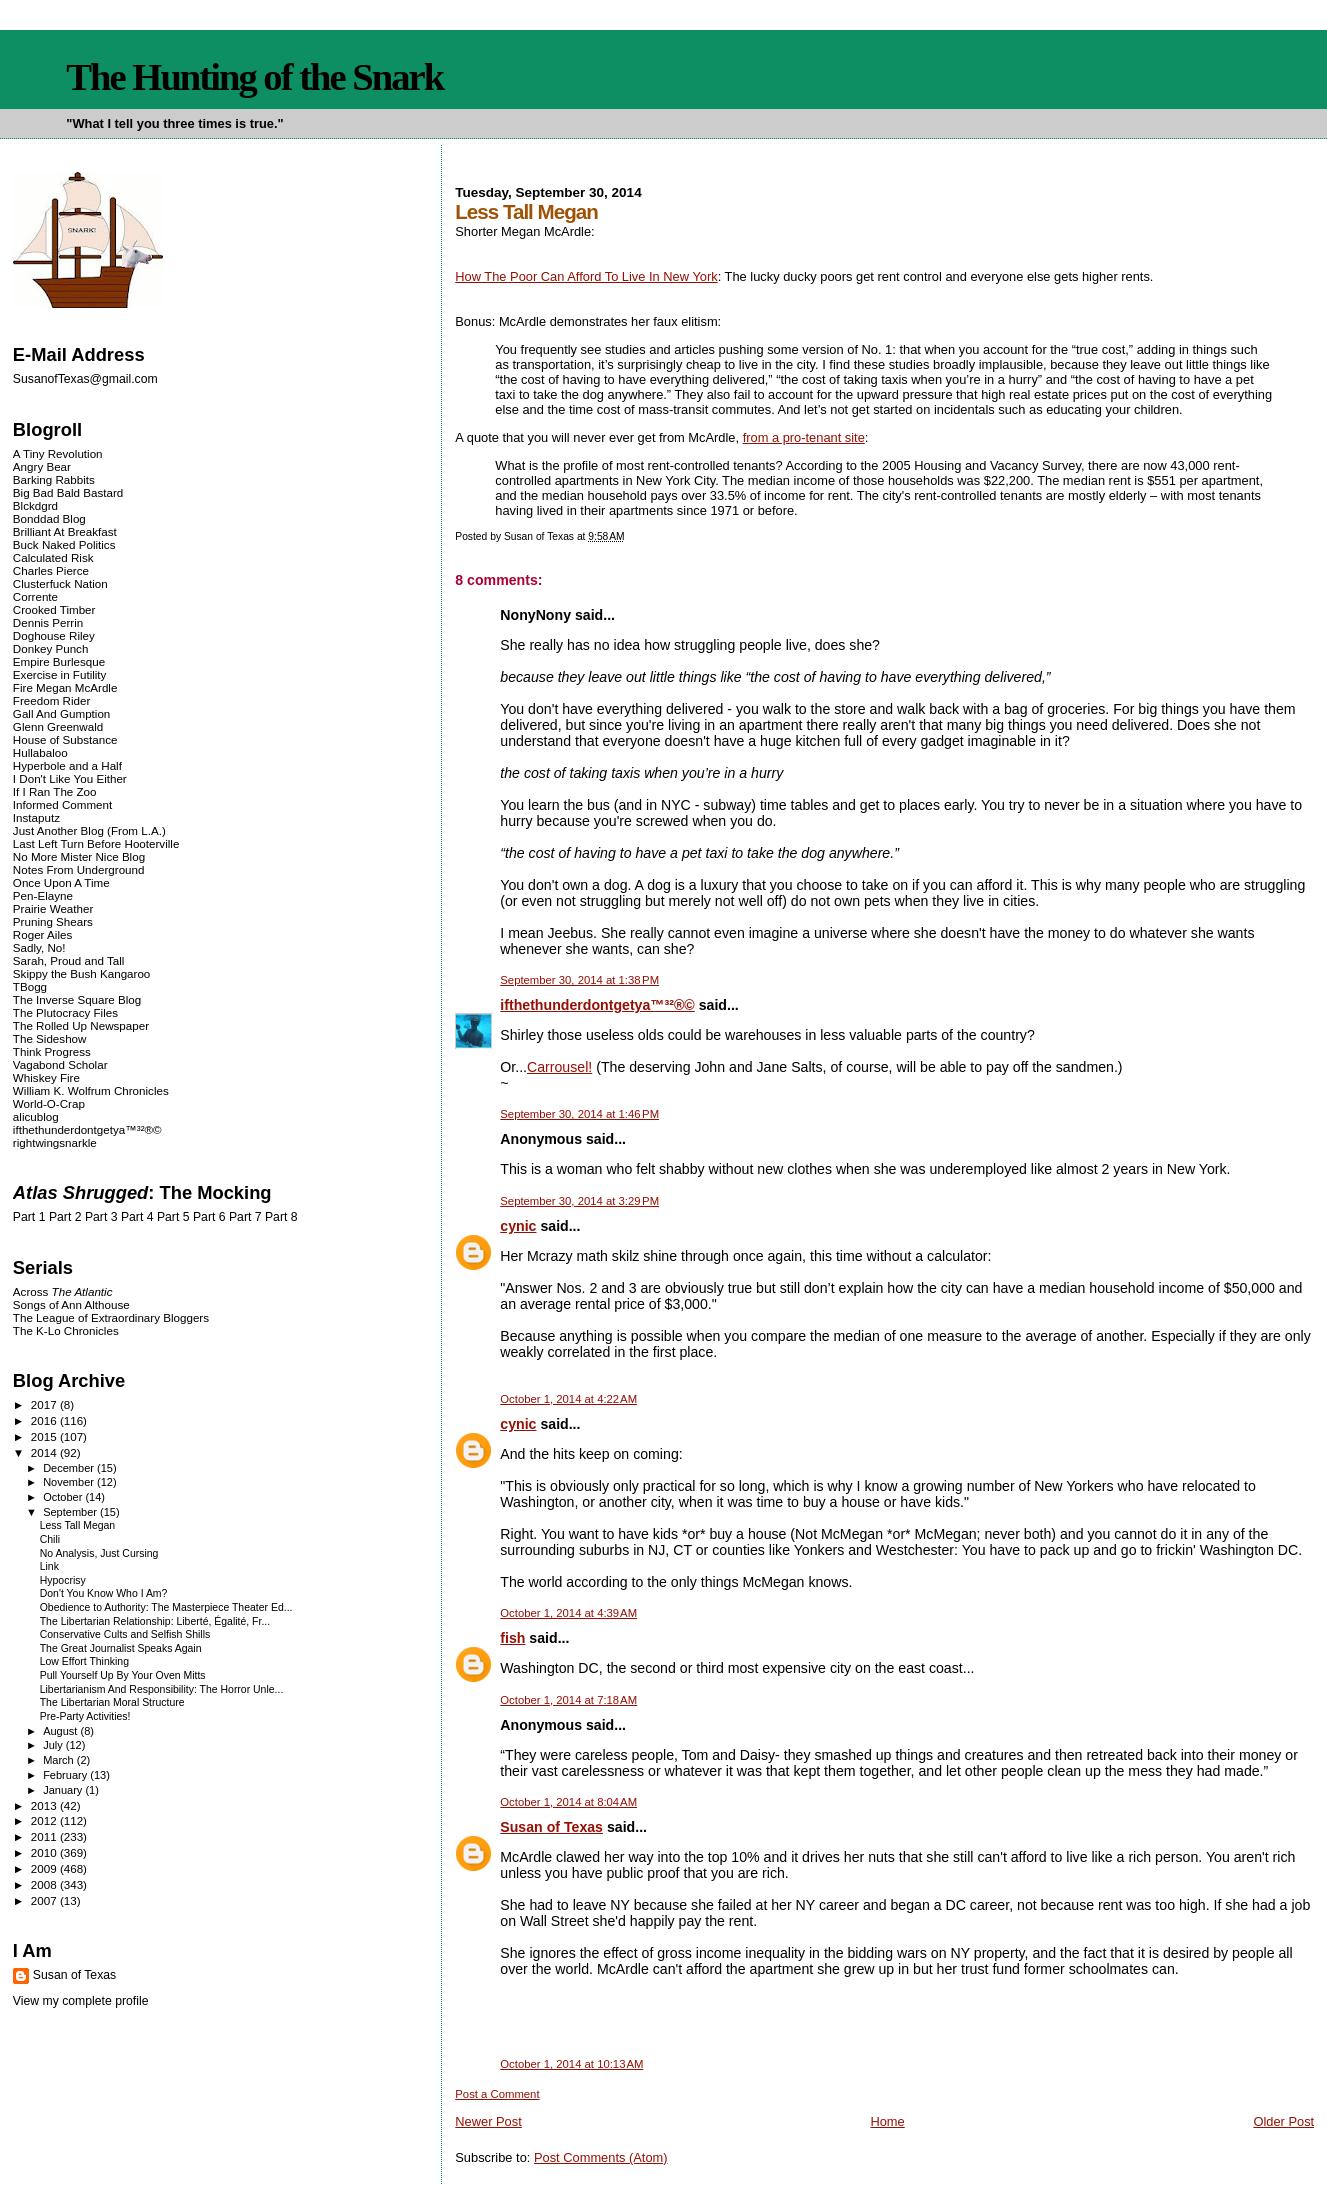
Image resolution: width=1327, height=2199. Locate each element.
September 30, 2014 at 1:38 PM (579, 980)
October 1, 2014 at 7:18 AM (568, 1700)
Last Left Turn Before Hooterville (96, 843)
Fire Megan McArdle (65, 687)
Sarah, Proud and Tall (68, 960)
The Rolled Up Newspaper (81, 1025)
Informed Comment (62, 804)
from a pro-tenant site (804, 437)
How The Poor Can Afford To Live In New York (586, 276)
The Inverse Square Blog (77, 999)
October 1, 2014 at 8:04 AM (568, 1802)
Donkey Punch (51, 648)
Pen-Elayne (43, 895)
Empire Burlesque (59, 661)
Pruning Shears (53, 921)
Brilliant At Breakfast (65, 531)
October (64, 1497)
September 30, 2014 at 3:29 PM (579, 1201)
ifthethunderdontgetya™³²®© (597, 1005)
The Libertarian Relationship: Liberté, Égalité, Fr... (155, 1621)
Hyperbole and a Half (67, 765)
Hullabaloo (40, 752)
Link (49, 1566)
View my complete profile (81, 2001)
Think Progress (52, 1051)
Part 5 (173, 1217)
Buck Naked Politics (64, 544)
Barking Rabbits (54, 479)
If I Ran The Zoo (55, 791)
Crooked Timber (54, 609)
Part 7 (245, 1217)
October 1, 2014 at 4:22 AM (568, 1399)
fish (512, 1638)
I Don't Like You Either (70, 778)
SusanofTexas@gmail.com (85, 379)
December (70, 1468)
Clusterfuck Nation (60, 583)
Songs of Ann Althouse (71, 1304)
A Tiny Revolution (58, 453)
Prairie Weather (53, 908)
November (70, 1482)
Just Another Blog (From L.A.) (89, 830)
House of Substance (65, 739)
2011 (45, 1836)
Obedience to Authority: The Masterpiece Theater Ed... (166, 1607)
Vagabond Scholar (60, 1064)
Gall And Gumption (61, 713)
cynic (518, 1226)
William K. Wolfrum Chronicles (91, 1090)
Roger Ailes (42, 934)
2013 (45, 1805)
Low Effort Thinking (84, 1661)
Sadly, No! (39, 947)
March (60, 1760)
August (61, 1731)
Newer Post (488, 2121)
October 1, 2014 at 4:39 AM (568, 1613)
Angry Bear (42, 466)
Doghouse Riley (54, 635)
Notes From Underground (79, 869)
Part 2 (65, 1217)
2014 (45, 1452)
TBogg (30, 986)
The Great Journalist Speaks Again (121, 1648)
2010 (45, 1852)
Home (887, 2121)
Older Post (1283, 2121)
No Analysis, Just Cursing (99, 1553)
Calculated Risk (53, 557)
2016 (45, 1420)
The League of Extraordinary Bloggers (111, 1317)
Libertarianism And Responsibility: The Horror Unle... (162, 1689)
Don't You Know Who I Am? (104, 1593)
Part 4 (137, 1217)
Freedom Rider (51, 700)
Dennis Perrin (48, 622)
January (64, 1790)
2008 (45, 1884)
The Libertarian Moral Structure (112, 1702)
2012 (45, 1820)
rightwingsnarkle (55, 1142)
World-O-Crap (49, 1103)
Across (63, 1291)
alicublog (36, 1116)
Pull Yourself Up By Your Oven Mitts (123, 1675)
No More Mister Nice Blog (79, 856)
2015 (45, 1436)
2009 (45, 1868)
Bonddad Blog (49, 518)
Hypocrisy (63, 1580)
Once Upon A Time (61, 882)
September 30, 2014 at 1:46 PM (579, 1114)
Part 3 (101, 1217)
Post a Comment (497, 2094)
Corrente (35, 596)
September (71, 1512)
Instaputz (36, 817)
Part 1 (29, 1217)
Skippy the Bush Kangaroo (81, 973)
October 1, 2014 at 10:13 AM (571, 2064)
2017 (45, 1404)
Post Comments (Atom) (601, 2157)
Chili (50, 1539)
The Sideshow (50, 1038)
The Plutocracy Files (65, 1012)
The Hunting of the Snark (254, 77)
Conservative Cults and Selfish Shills (125, 1634)
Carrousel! (559, 1067)
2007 (45, 1900)
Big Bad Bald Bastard (68, 492)
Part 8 (281, 1217)
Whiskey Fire (46, 1077)
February (66, 1775)
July (54, 1745)
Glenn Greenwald (58, 726)
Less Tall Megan (77, 1525)
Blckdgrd (35, 505)
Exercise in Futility (60, 674)
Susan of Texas (551, 1827)
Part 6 (209, 1217)
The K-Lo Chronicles (66, 1330)
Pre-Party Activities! (85, 1716)
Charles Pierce (51, 570)
